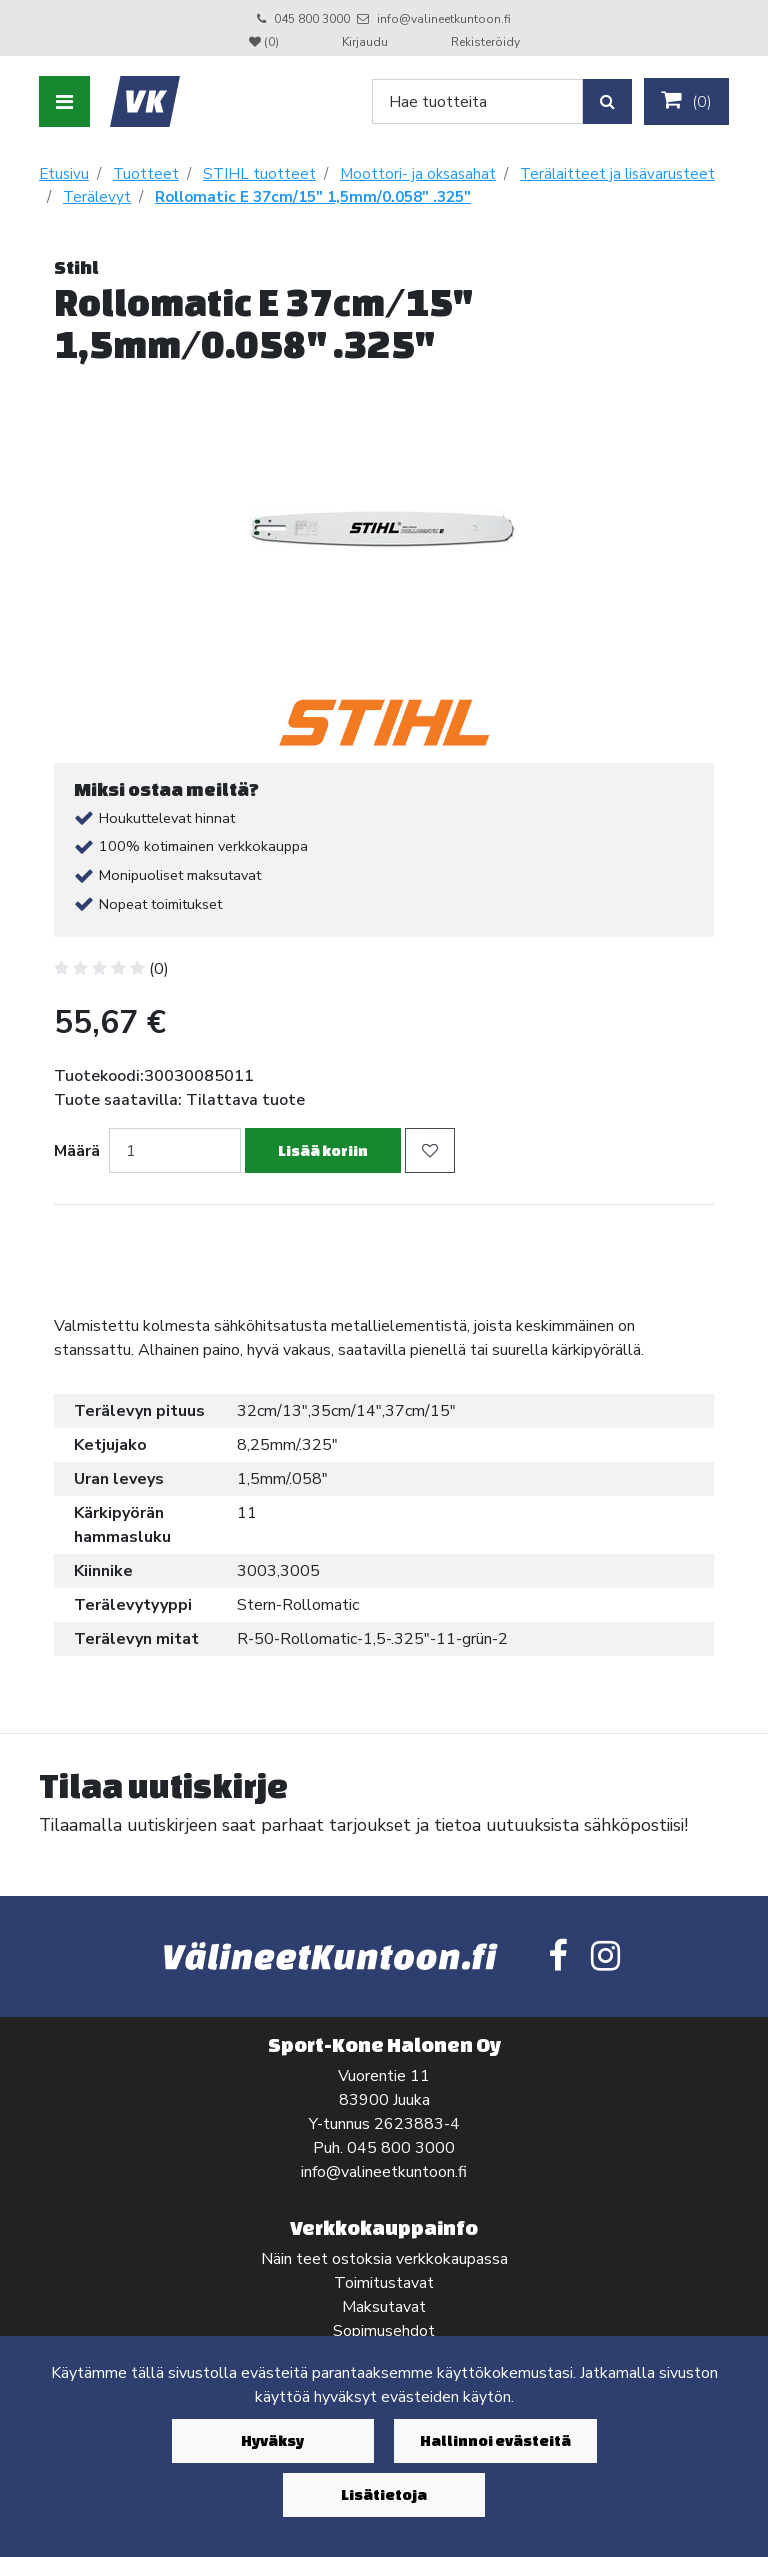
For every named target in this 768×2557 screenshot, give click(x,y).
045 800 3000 (312, 19)
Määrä (77, 1151)
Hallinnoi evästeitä (495, 2440)
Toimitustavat (384, 2283)
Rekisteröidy (485, 42)
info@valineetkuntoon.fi (444, 19)
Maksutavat (384, 2307)
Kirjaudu (366, 42)
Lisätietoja (384, 2494)
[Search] (477, 101)
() (686, 101)
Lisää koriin (323, 1150)
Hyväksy (272, 2440)
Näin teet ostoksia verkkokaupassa (384, 2259)
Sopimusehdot (384, 2331)
